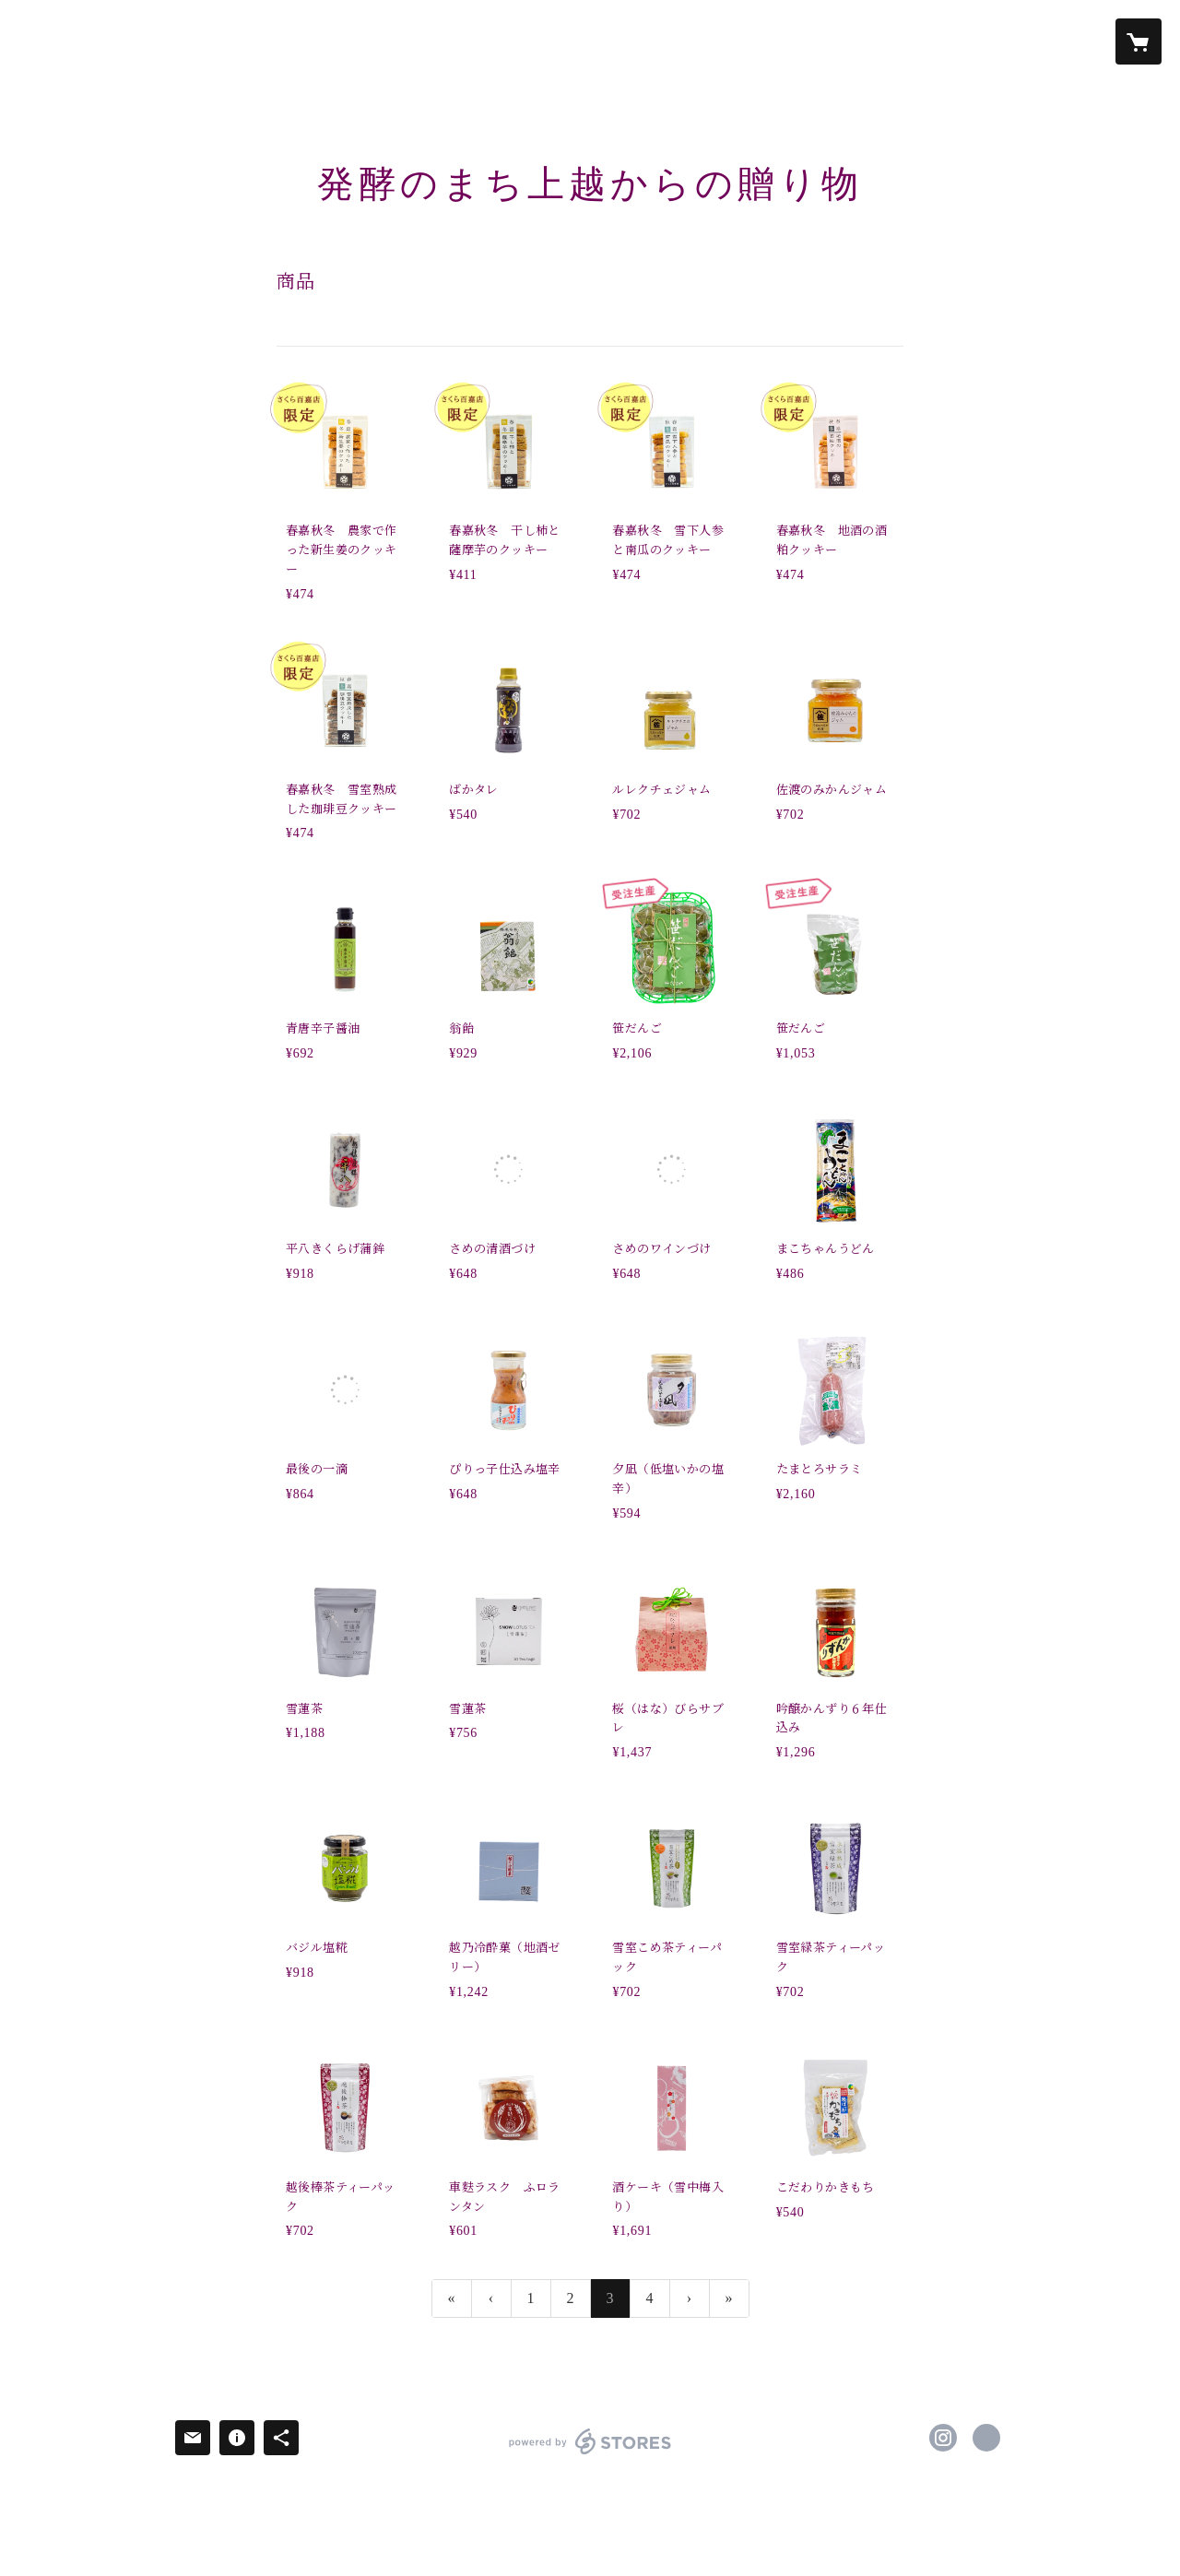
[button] (1065, 41)
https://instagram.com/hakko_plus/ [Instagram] (943, 2438)
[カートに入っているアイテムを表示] (1138, 41)
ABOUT (439, 40)
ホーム (143, 40)
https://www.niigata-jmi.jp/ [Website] (986, 2438)
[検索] (41, 41)
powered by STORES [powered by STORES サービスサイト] (589, 2453)
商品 (378, 40)
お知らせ (216, 40)
